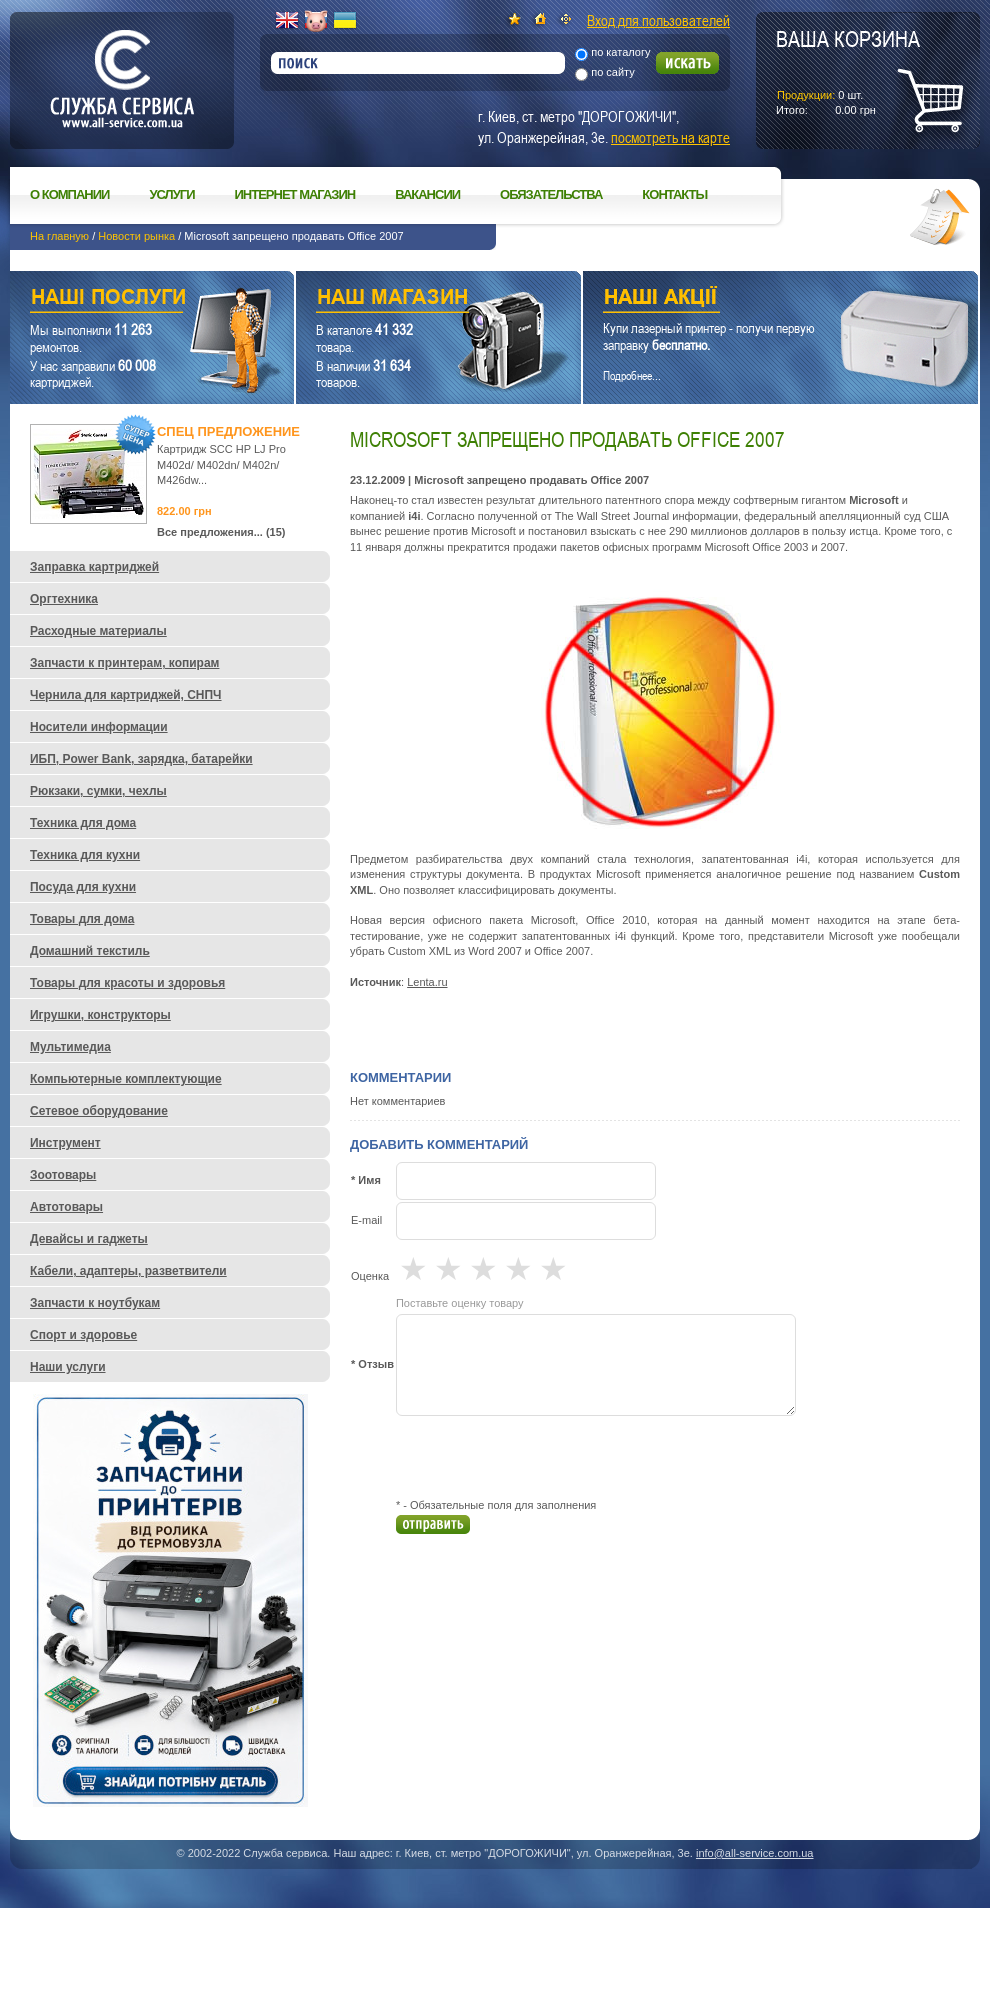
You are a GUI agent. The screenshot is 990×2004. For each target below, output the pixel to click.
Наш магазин (403, 299)
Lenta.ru (427, 982)
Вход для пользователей (658, 20)
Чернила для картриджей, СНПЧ (126, 695)
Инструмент (65, 1143)
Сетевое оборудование (99, 1111)
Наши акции (753, 299)
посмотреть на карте (670, 137)
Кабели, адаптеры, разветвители (128, 1271)
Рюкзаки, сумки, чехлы (98, 791)
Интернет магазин (295, 194)
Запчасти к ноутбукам (95, 1303)
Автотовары (66, 1207)
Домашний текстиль (90, 951)
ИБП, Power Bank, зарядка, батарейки (141, 759)
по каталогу (620, 52)
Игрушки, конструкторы (100, 1015)
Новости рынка (136, 236)
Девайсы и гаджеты (89, 1239)
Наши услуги (127, 299)
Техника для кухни (85, 855)
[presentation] (548, 1457)
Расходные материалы (98, 631)
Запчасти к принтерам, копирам (124, 663)
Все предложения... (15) (221, 532)
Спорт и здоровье (83, 1335)
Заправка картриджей (94, 567)
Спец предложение (228, 431)
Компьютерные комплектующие (126, 1079)
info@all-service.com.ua (755, 1853)
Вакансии (427, 194)
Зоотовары (63, 1175)
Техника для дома (83, 823)
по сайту (613, 72)
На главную (59, 236)
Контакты (674, 194)
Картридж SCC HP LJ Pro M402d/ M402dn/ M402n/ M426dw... (221, 464)
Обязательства (551, 194)
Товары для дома (82, 919)
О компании (69, 194)
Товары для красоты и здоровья (127, 983)
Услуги (171, 194)
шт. (848, 71)
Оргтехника (64, 599)
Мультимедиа (70, 1047)
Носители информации (99, 727)
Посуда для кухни (83, 887)
